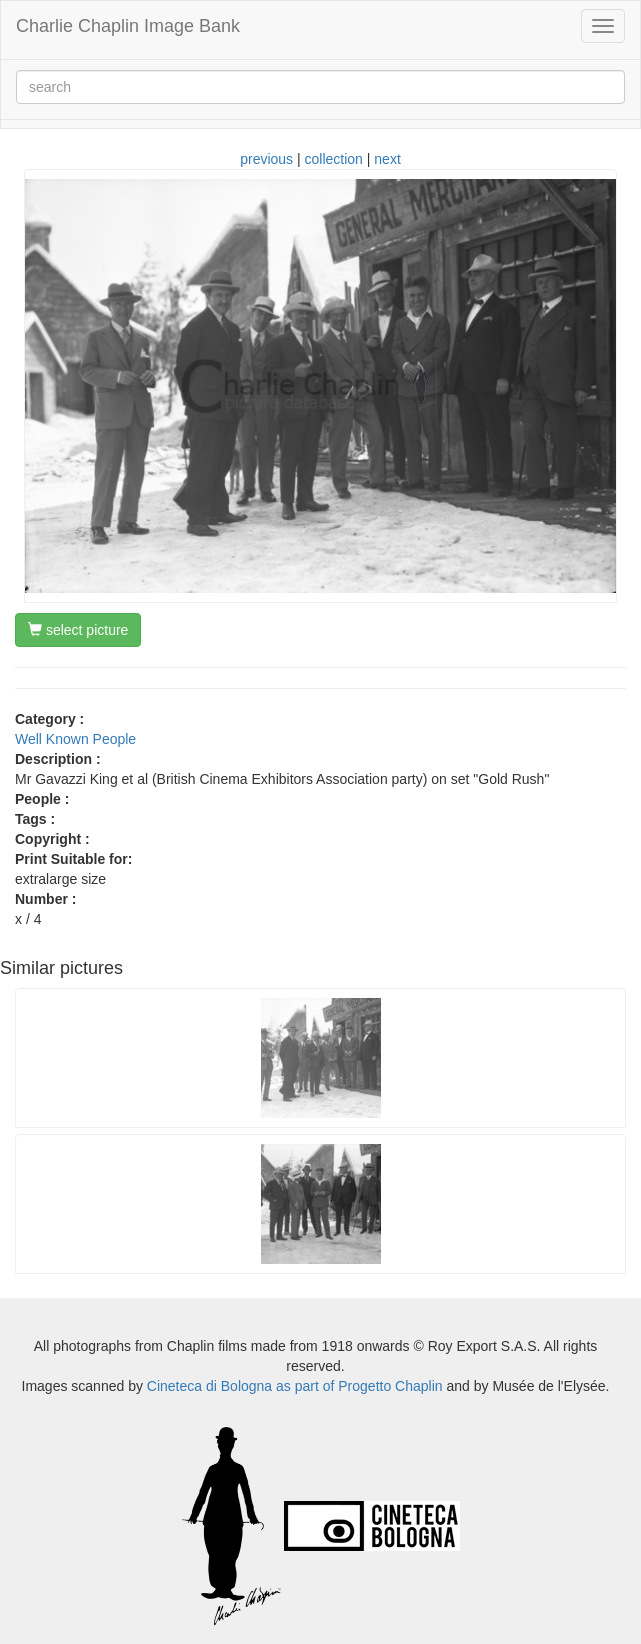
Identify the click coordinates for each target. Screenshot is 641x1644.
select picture (78, 630)
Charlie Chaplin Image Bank (128, 26)
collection (334, 159)
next (387, 159)
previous (266, 159)
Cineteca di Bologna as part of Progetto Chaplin (295, 1386)
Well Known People (75, 739)
